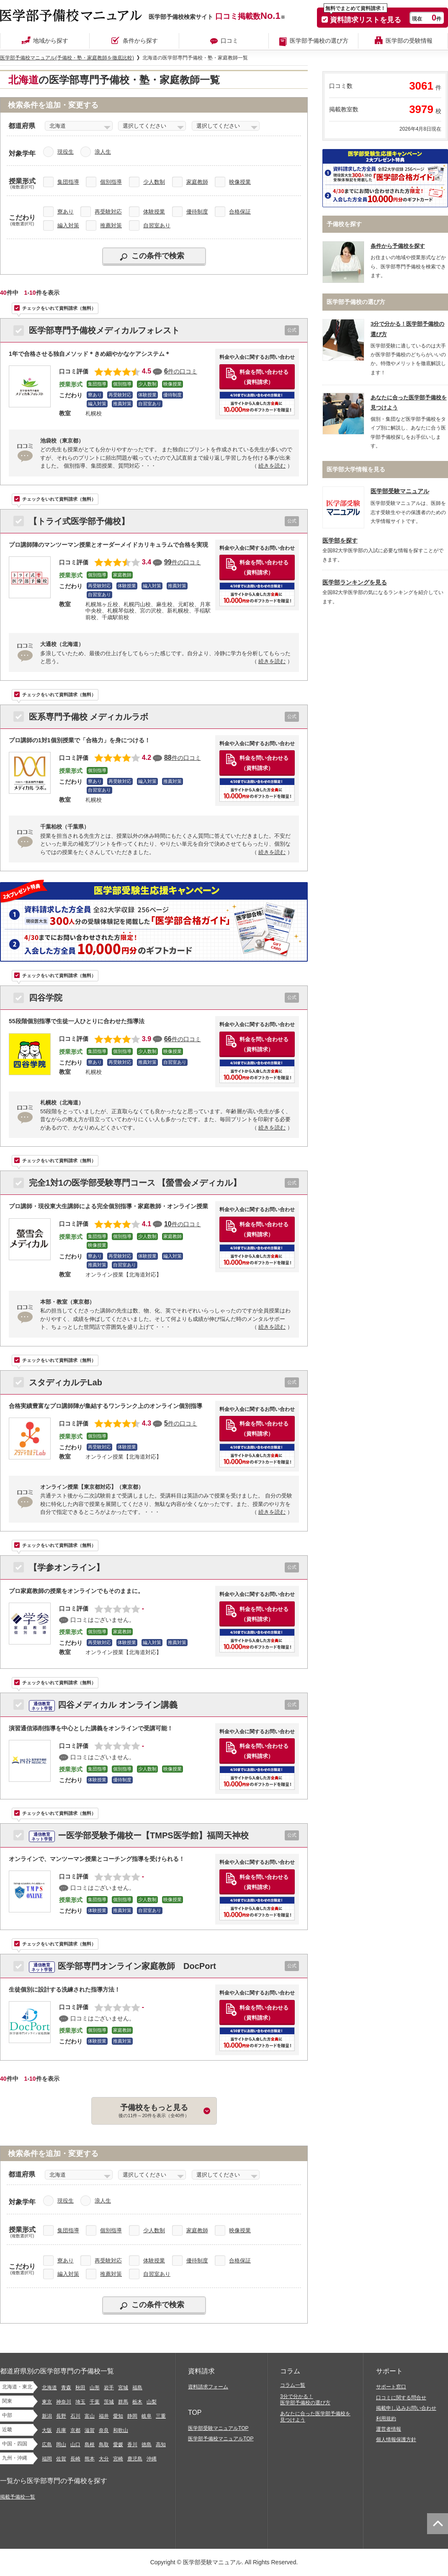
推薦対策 (111, 225)
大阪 (47, 2430)
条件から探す (140, 40)
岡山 (61, 2444)
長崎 (75, 2459)
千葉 (95, 2402)
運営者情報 (388, 2429)
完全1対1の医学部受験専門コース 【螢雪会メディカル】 (135, 1182)
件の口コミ (180, 371)
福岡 (47, 2459)
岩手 (109, 2388)
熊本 (90, 2459)
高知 (161, 2444)
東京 (47, 2402)
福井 (104, 2416)
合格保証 (240, 211)
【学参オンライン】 (66, 1567)
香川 (132, 2444)
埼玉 (80, 2402)
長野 (61, 2416)
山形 (95, 2388)
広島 (47, 2444)
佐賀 (61, 2459)
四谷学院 (45, 997)
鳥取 (104, 2444)
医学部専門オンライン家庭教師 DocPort (122, 1966)
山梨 (152, 2402)
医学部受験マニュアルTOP (218, 2428)
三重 (161, 2416)
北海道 (49, 2388)
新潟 (47, 2416)
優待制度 (197, 211)
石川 (75, 2416)
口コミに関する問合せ (401, 2398)
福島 (137, 2388)
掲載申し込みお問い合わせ (406, 2408)
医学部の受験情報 (409, 40)
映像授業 (240, 182)
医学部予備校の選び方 (319, 40)
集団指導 (68, 182)
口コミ (229, 40)
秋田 (80, 2388)
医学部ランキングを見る (354, 582)
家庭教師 (197, 182)
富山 (90, 2416)
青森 (66, 2388)
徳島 (147, 2444)
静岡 (132, 2416)
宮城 (123, 2388)
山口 (75, 2444)
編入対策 (68, 225)
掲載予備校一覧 (17, 2497)
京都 (75, 2430)
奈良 (104, 2430)
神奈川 (63, 2402)
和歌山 (120, 2430)
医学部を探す (340, 541)
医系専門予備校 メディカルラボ (89, 716)
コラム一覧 (292, 2385)
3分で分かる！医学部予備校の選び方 (305, 2399)
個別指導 (111, 182)
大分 (104, 2459)
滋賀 (90, 2430)
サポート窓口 (391, 2387)
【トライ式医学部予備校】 (79, 521)
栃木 (137, 2402)
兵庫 (61, 2430)
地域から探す (50, 40)
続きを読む (272, 466)
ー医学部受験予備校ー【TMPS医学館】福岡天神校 (139, 1835)
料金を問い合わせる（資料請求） (263, 377)
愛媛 (118, 2444)
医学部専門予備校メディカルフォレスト (104, 330)
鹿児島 (134, 2459)
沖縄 (152, 2459)
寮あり (65, 211)
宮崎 (118, 2459)
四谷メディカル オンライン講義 (103, 1704)
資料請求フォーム (208, 2387)
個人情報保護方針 (396, 2439)
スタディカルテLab (66, 1382)
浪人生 (103, 152)
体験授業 (154, 211)
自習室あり (156, 225)
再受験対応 (108, 211)
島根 (90, 2444)
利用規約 (386, 2419)
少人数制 (154, 182)
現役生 (65, 152)
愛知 (118, 2416)
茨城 (109, 2402)
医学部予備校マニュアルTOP (221, 2439)
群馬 (123, 2402)
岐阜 (147, 2416)
